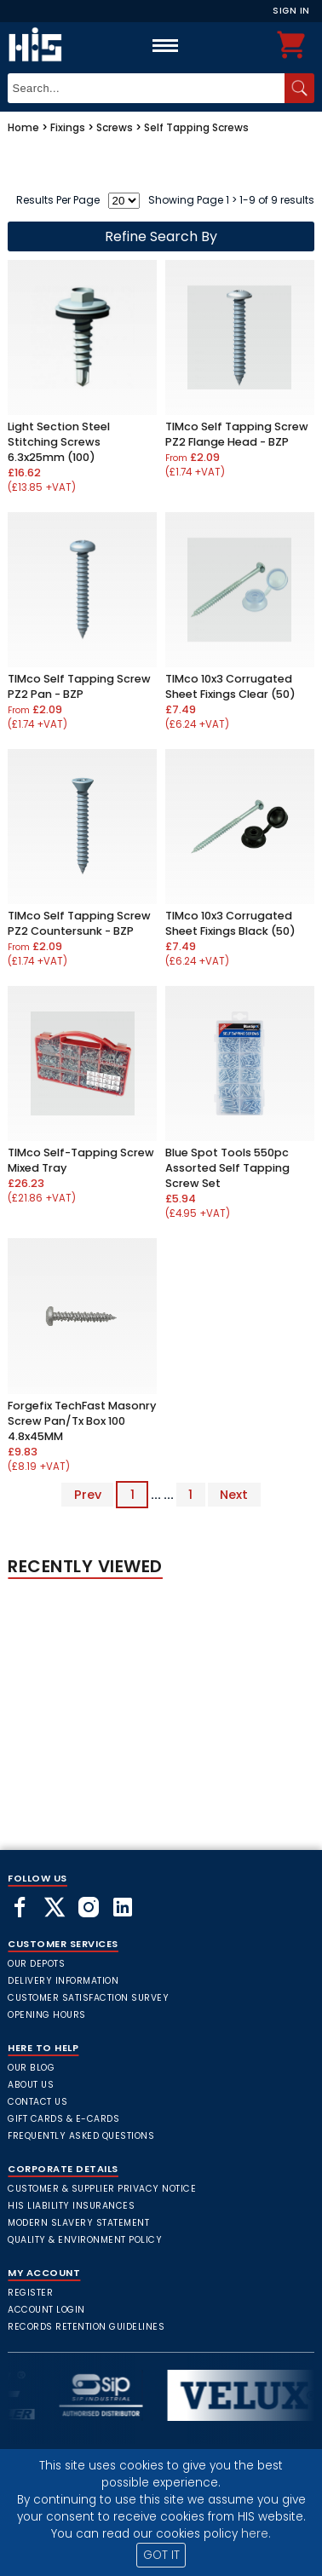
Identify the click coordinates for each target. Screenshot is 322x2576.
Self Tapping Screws (196, 127)
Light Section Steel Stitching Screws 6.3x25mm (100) (59, 441)
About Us (31, 2084)
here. (256, 2534)
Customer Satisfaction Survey (88, 1997)
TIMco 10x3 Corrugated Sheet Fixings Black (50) (230, 923)
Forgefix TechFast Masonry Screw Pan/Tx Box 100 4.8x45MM (82, 1421)
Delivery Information (63, 1980)
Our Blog (31, 2067)
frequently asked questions (81, 2135)
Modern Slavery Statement (78, 2222)
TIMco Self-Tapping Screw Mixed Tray (81, 1160)
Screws (114, 127)
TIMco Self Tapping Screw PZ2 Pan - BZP (79, 686)
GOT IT (161, 2555)
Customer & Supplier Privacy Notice (102, 2188)
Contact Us (37, 2101)
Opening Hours (47, 2014)
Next (234, 1494)
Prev (87, 1494)
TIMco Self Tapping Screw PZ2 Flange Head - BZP (236, 434)
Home (23, 127)
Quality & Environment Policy (85, 2239)
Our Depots (36, 1963)
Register (30, 2292)
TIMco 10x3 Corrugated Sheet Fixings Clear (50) (230, 686)
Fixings (67, 127)
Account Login (46, 2309)
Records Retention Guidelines (86, 2326)
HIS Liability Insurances (71, 2205)
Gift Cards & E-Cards (63, 2118)
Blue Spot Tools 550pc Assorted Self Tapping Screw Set (227, 1167)
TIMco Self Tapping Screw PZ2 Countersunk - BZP (79, 923)
